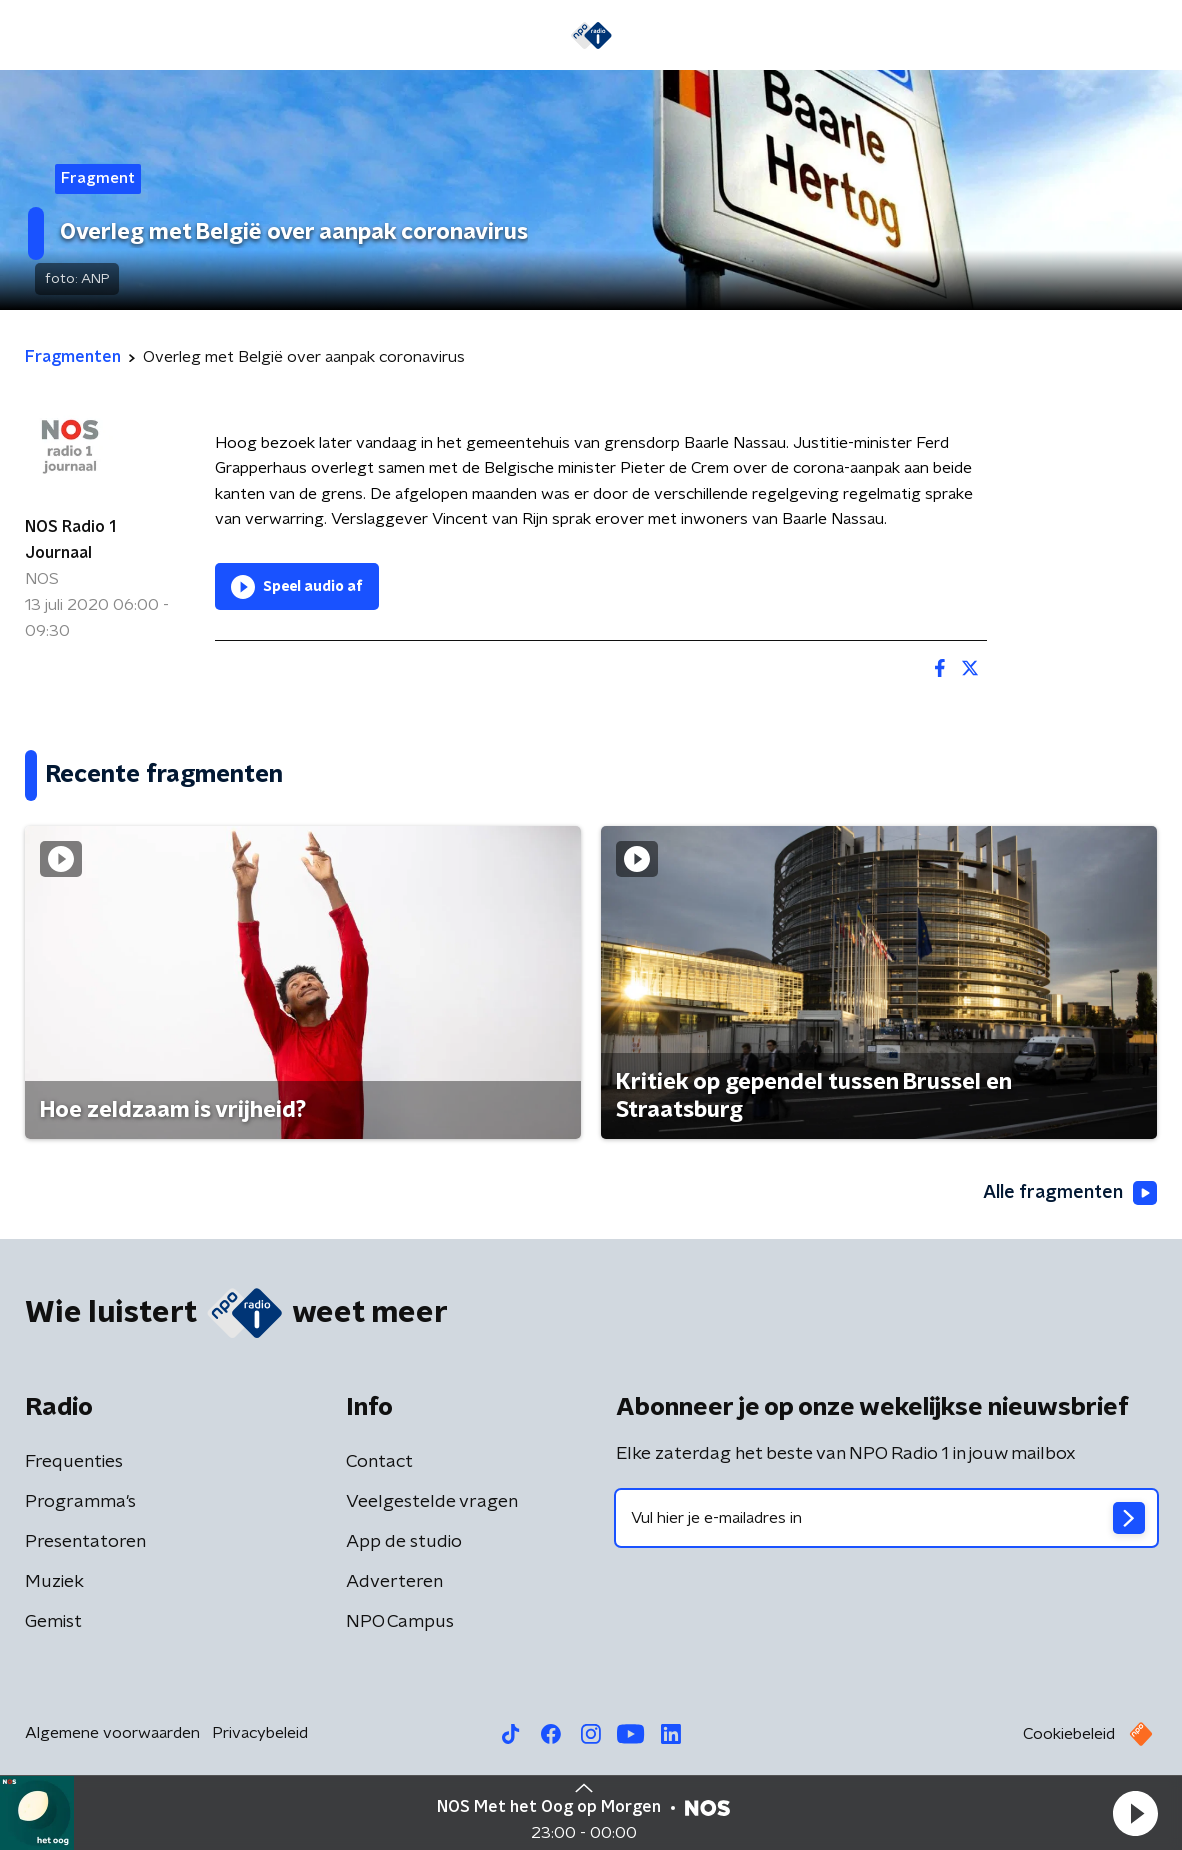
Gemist (53, 1622)
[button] (1135, 1813)
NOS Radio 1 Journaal (70, 540)
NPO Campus (400, 1622)
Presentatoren (85, 1542)
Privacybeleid (260, 1733)
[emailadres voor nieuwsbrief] (886, 1518)
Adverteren (394, 1582)
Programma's (80, 1502)
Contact (379, 1462)
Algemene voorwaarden (112, 1733)
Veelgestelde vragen (432, 1502)
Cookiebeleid (1069, 1734)
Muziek (54, 1582)
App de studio (404, 1542)
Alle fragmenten (1070, 1193)
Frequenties (74, 1462)
